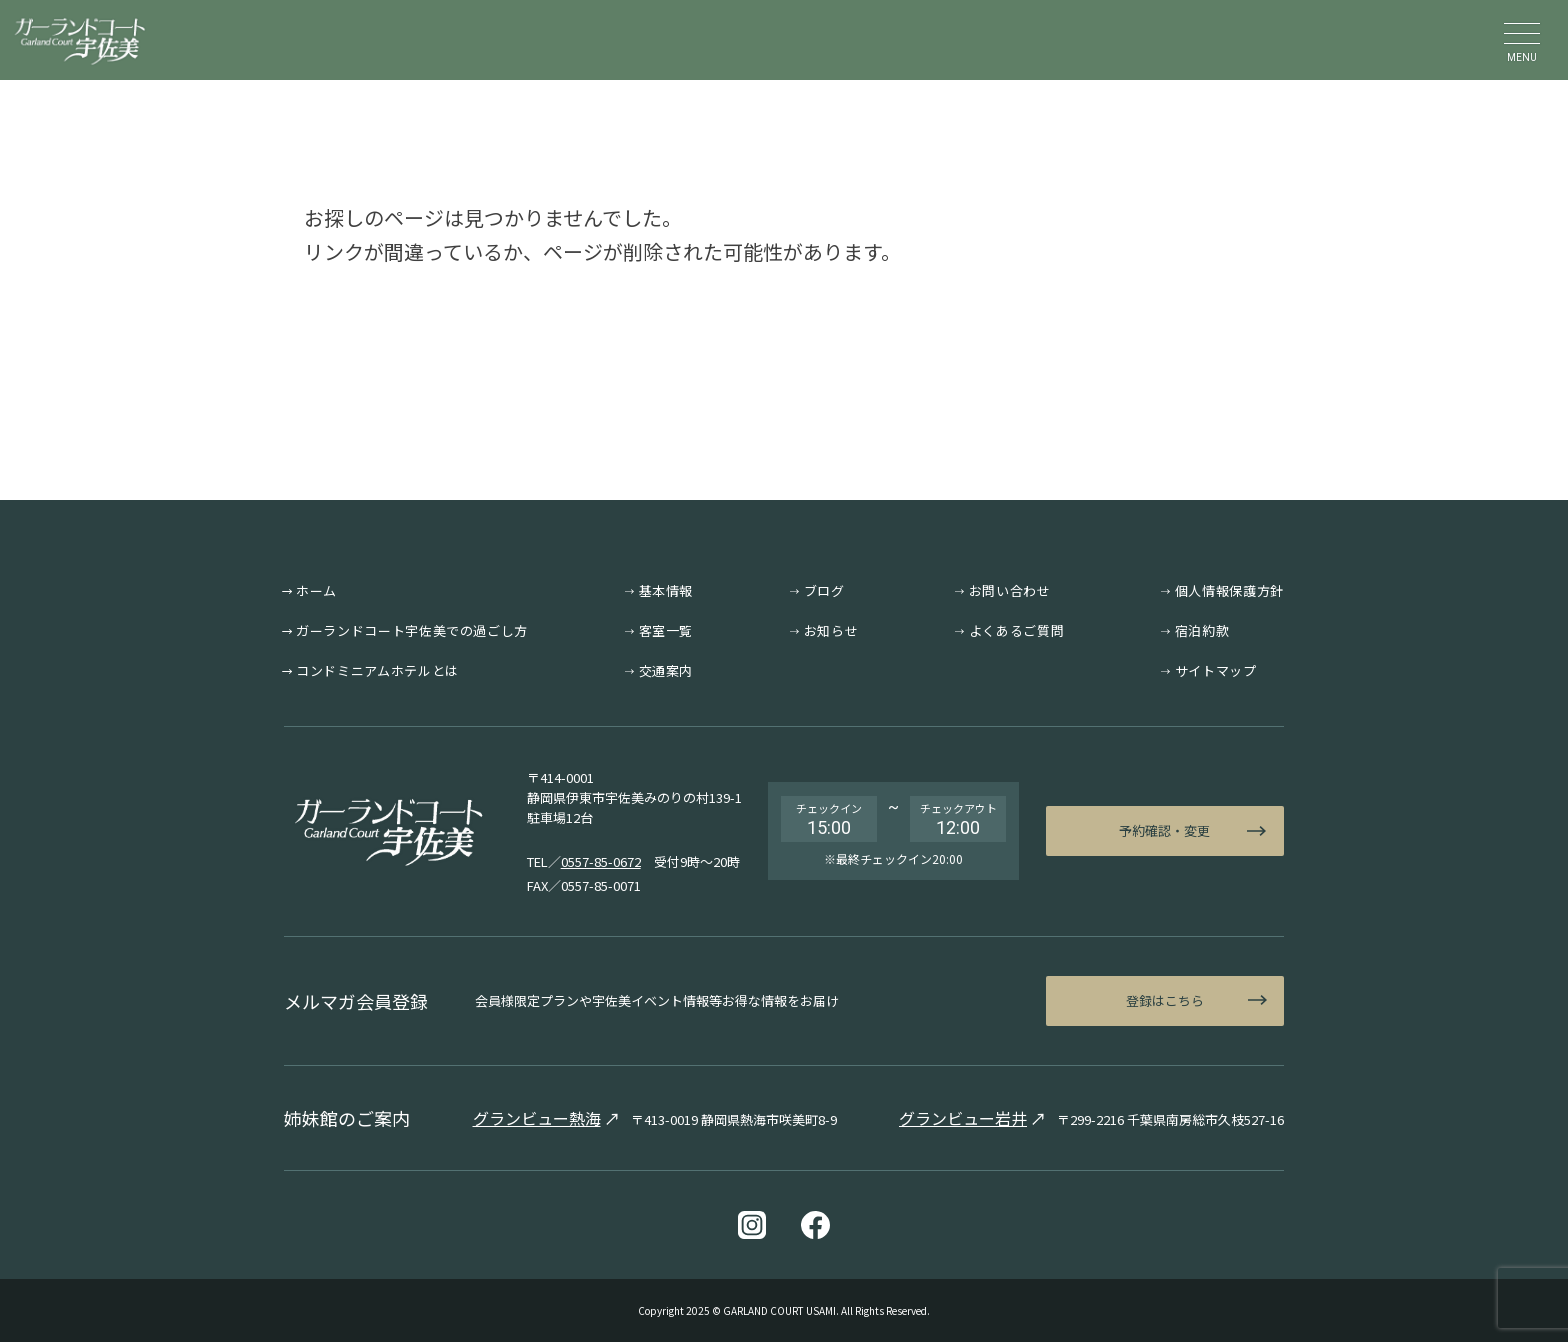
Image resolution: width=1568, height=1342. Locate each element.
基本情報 (666, 590)
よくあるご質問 (1017, 630)
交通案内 (666, 670)
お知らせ (831, 630)
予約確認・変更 (1164, 830)
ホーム (316, 590)
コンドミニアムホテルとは (377, 670)
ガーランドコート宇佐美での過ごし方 (412, 630)
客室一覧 (666, 630)
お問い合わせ (1010, 590)
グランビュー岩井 (963, 1118)
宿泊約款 (1202, 630)
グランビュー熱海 (537, 1118)
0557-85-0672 (601, 861)
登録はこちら (1165, 1000)
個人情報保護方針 (1229, 590)
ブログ (824, 590)
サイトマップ (1216, 670)
